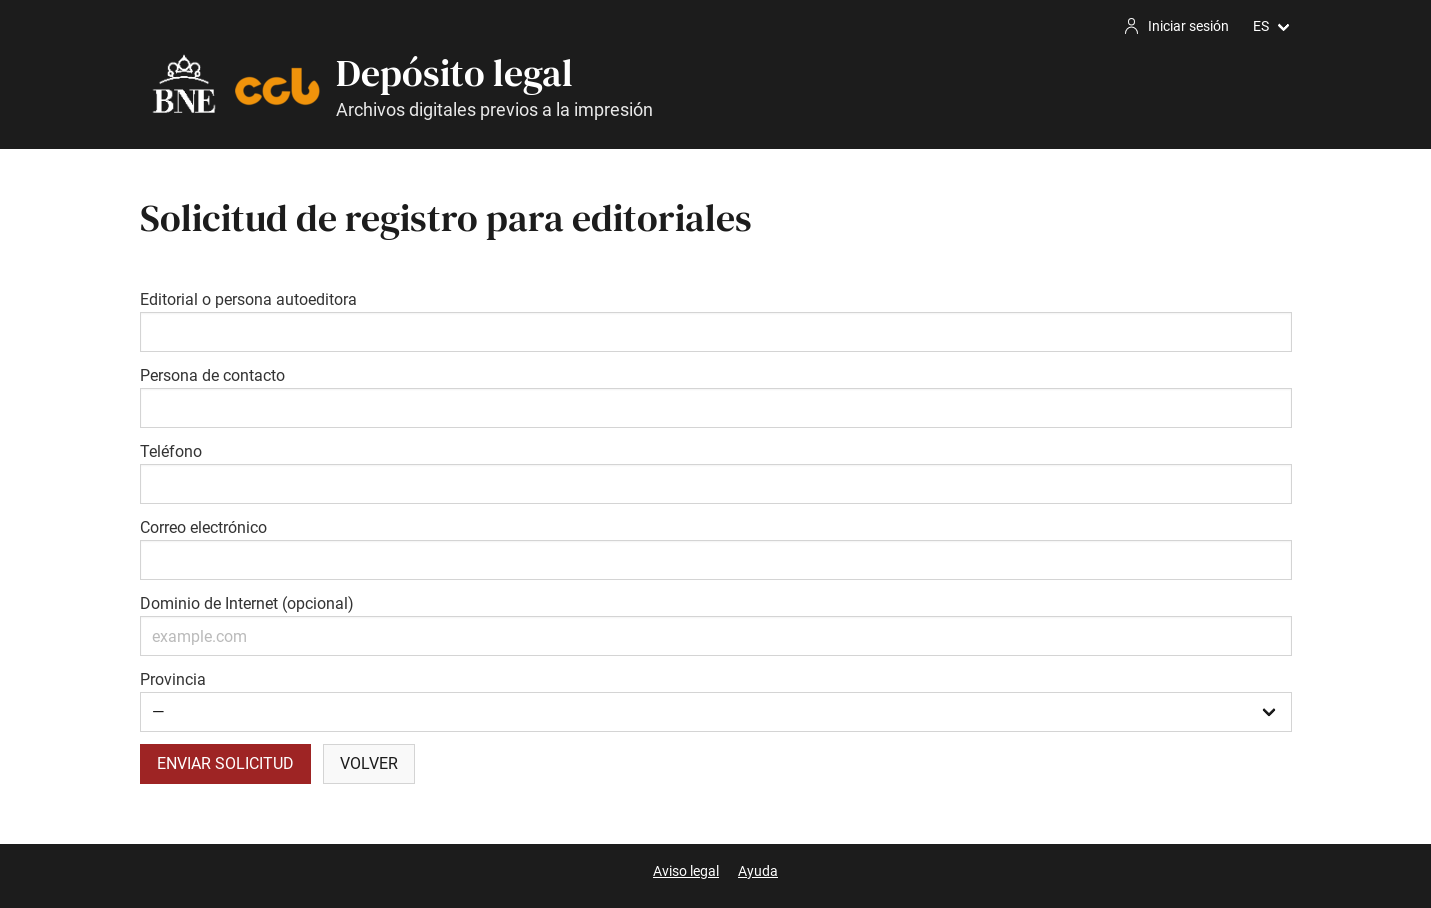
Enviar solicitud (225, 763)
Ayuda (758, 871)
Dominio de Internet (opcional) (247, 603)
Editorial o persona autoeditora (248, 299)
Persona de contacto (212, 375)
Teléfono (171, 451)
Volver (369, 763)
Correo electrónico (203, 527)
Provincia (173, 679)
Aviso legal (686, 871)
